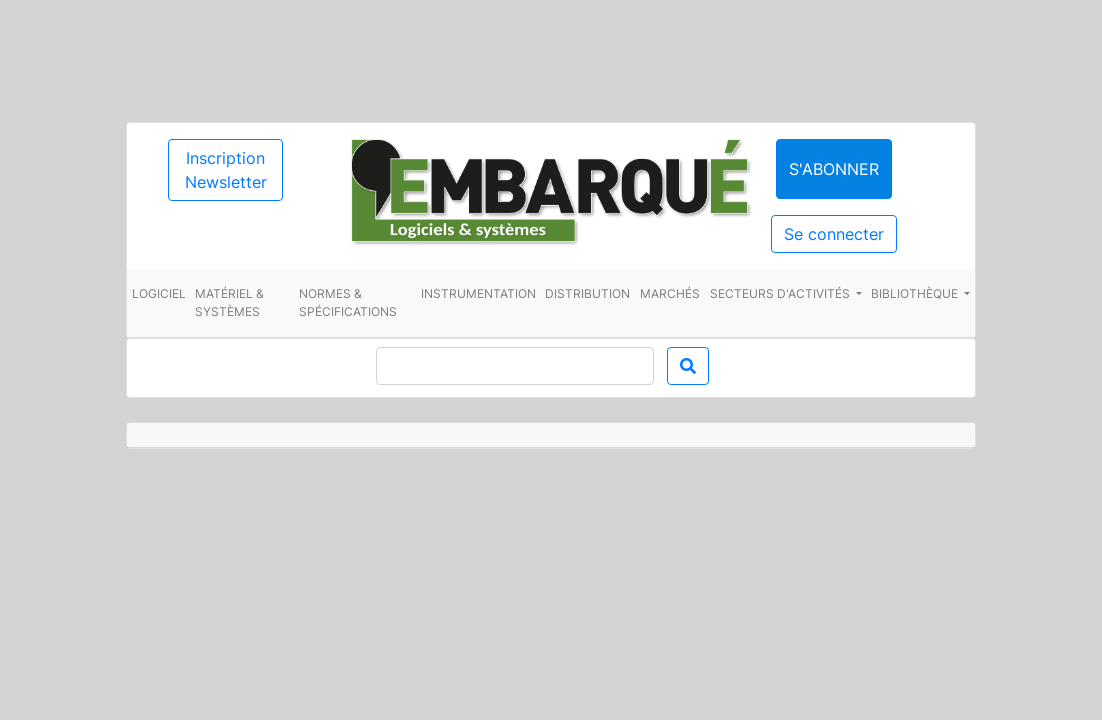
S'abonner (834, 169)
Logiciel (159, 293)
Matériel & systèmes (229, 302)
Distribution (587, 293)
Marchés (670, 293)
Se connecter (834, 234)
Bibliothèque (916, 293)
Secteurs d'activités (781, 293)
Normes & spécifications (348, 302)
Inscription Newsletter (226, 170)
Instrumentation (478, 293)
